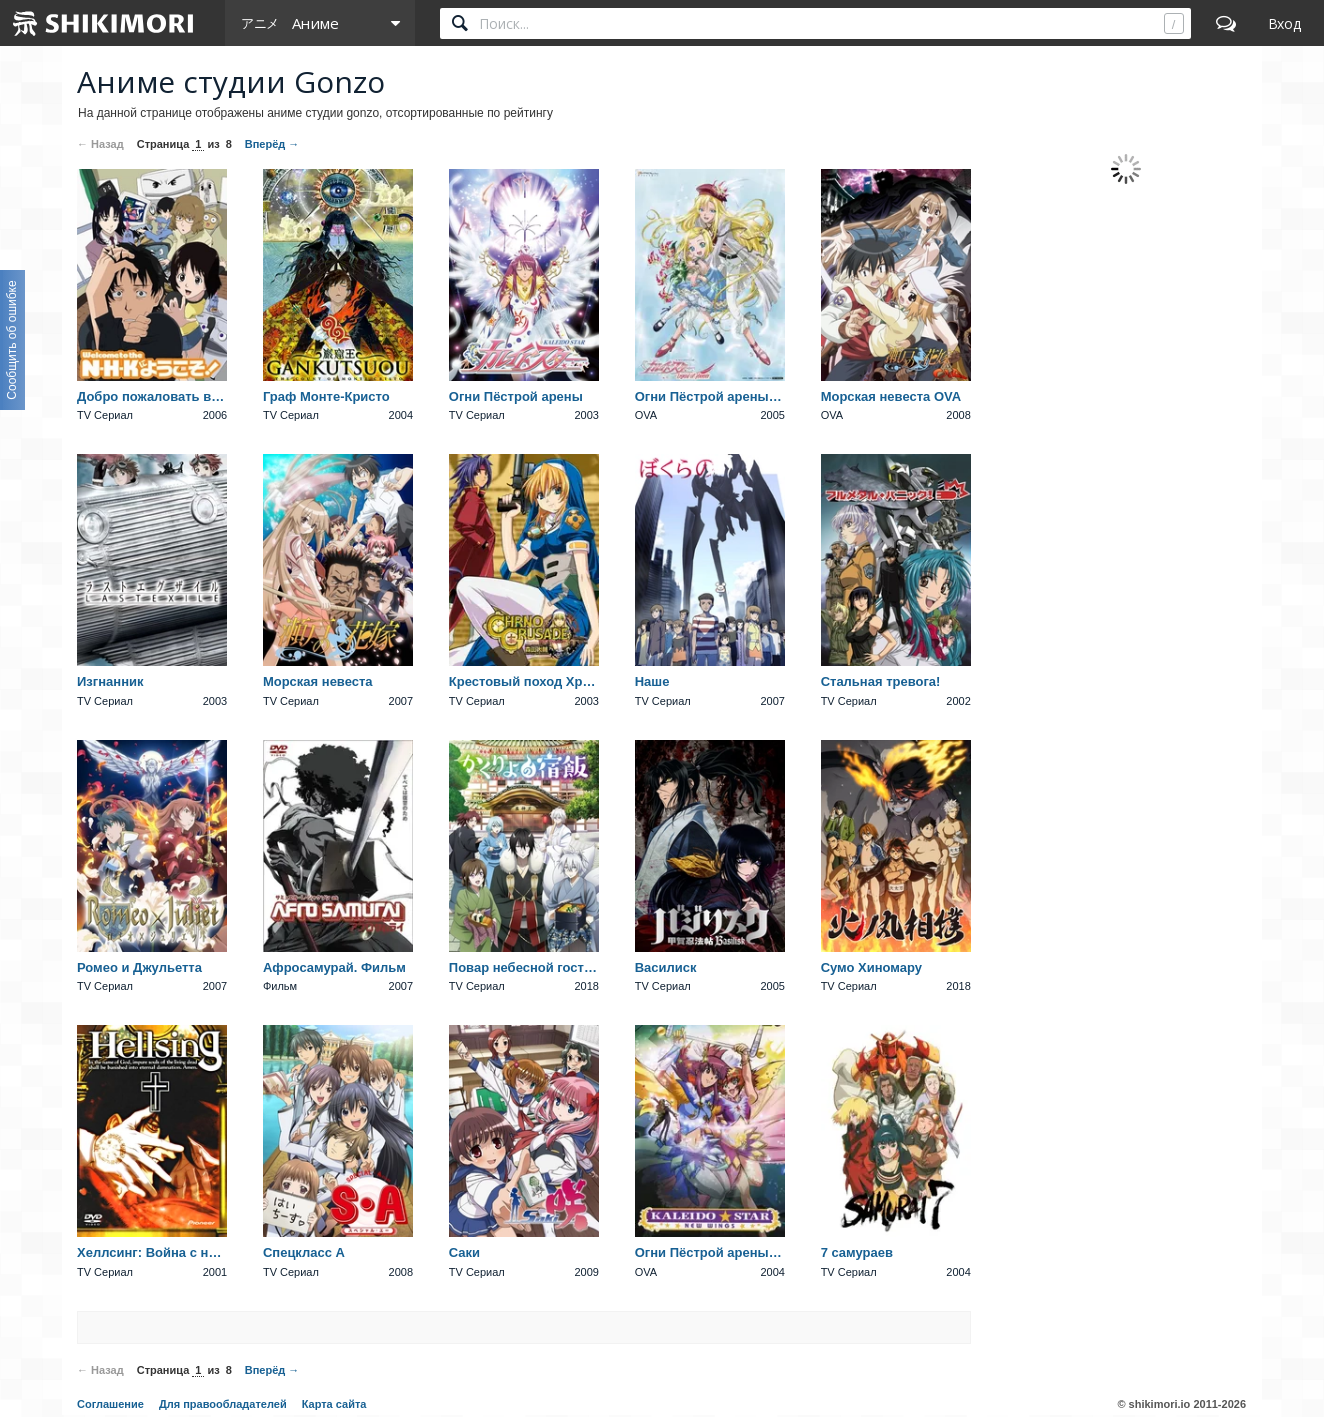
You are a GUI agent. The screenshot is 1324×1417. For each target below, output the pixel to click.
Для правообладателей (223, 1404)
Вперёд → (272, 144)
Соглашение (110, 1404)
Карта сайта (334, 1404)
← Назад (100, 144)
